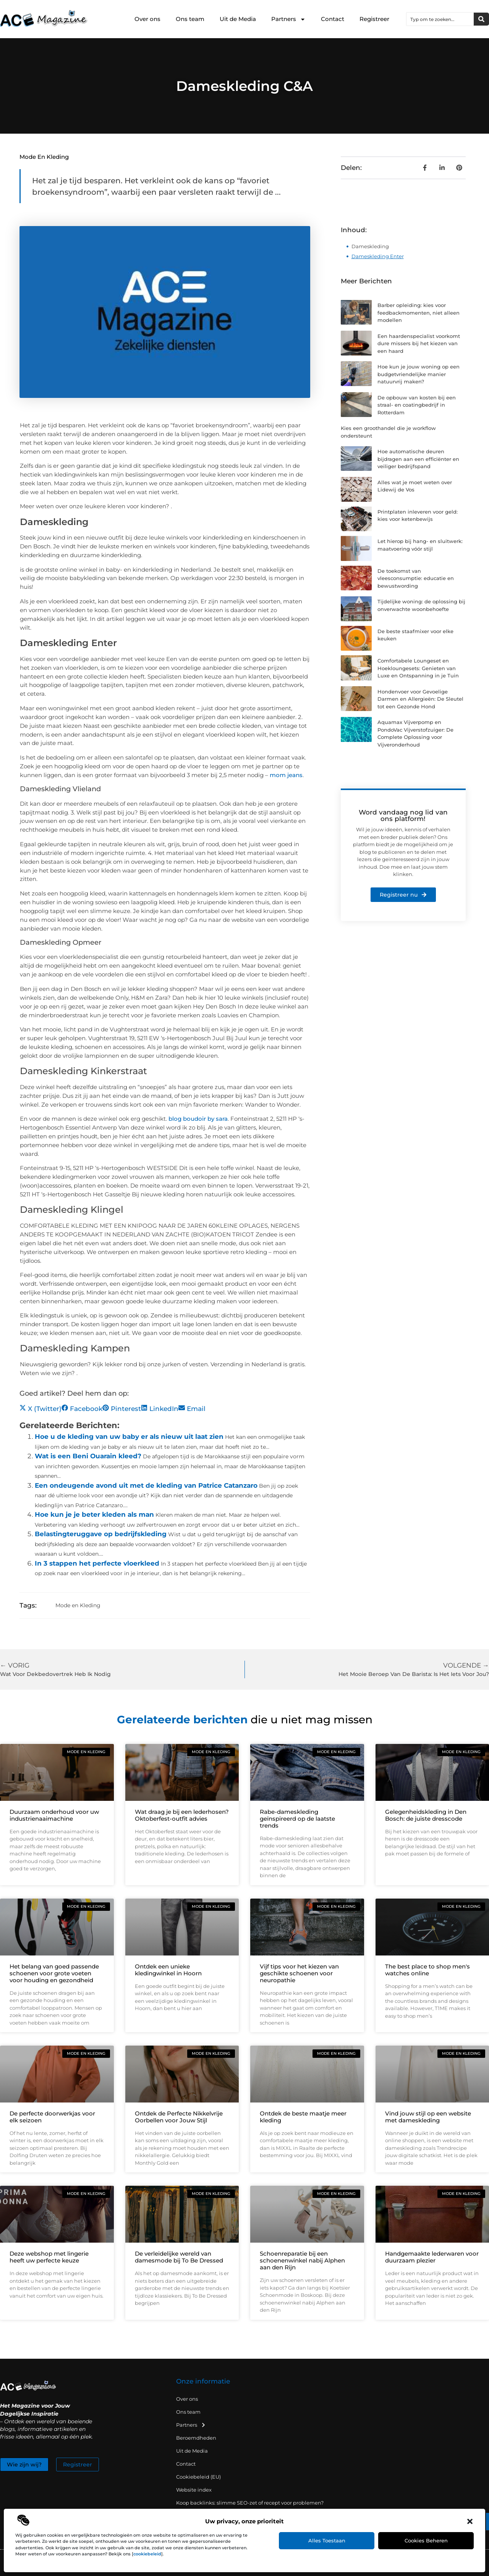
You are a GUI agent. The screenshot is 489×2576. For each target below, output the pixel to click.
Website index (194, 2490)
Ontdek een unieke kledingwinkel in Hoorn (168, 1970)
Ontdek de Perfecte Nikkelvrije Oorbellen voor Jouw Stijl (179, 2117)
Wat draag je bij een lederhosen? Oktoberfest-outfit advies (182, 1815)
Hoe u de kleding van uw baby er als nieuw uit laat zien (129, 1436)
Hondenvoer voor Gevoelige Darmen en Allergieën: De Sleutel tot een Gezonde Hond (420, 698)
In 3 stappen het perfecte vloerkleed (97, 1563)
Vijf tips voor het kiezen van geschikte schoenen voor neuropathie (299, 1973)
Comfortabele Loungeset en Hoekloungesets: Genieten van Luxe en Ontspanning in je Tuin (418, 668)
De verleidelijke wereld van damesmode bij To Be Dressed (179, 2257)
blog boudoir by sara (198, 1118)
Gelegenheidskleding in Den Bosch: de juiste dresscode (425, 1815)
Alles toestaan (326, 2540)
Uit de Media (238, 19)
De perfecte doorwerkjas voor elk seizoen (52, 2117)
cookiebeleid (147, 2554)
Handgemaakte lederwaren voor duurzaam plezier (432, 2257)
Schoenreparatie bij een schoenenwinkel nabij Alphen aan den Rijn (302, 2260)
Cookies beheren (426, 2540)
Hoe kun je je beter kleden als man (94, 1514)
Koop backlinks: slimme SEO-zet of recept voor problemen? (250, 2503)
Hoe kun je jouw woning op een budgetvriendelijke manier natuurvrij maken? (418, 374)
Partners (288, 19)
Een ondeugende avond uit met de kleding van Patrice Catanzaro (146, 1485)
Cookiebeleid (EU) (198, 2477)
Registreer (374, 19)
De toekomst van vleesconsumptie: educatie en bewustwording (415, 578)
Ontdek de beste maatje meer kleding (303, 2117)
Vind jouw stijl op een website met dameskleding (428, 2117)
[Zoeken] (481, 19)
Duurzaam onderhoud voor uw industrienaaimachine (54, 1815)
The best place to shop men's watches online (427, 1970)
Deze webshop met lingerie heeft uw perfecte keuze (49, 2257)
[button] (470, 2521)
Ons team (190, 19)
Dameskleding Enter (377, 256)
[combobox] (440, 19)
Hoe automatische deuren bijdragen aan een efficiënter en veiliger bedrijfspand (418, 458)
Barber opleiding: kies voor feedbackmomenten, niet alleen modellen (418, 312)
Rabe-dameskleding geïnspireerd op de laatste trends (297, 1818)
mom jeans (286, 775)
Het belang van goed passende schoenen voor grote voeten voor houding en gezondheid (54, 1973)
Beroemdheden (196, 2438)
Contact (332, 19)
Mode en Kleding (44, 156)
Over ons (147, 19)
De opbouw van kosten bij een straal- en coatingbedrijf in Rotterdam (416, 404)
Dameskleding (370, 246)
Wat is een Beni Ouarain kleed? (88, 1456)
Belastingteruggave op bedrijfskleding (101, 1534)
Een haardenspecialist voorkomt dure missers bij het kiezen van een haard (418, 343)
